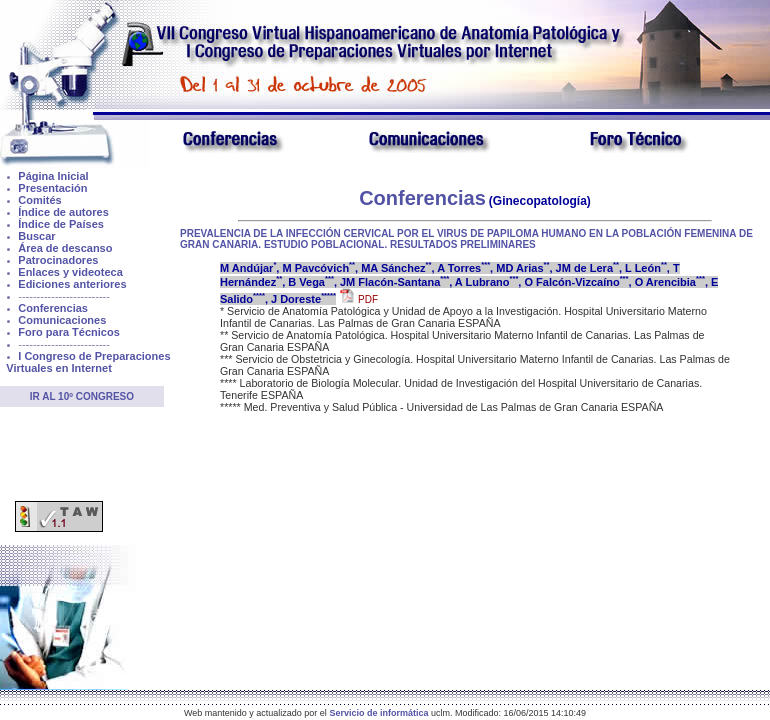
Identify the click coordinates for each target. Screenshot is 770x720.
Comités (39, 200)
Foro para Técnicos (68, 332)
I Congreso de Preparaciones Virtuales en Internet (88, 362)
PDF (359, 299)
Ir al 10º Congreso (82, 396)
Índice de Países (61, 224)
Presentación (52, 188)
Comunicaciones (62, 320)
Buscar (36, 236)
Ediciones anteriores (72, 284)
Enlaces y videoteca (70, 272)
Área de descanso (65, 248)
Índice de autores (63, 212)
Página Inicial (53, 176)
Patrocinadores (58, 260)
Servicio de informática (378, 713)
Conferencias (53, 308)
